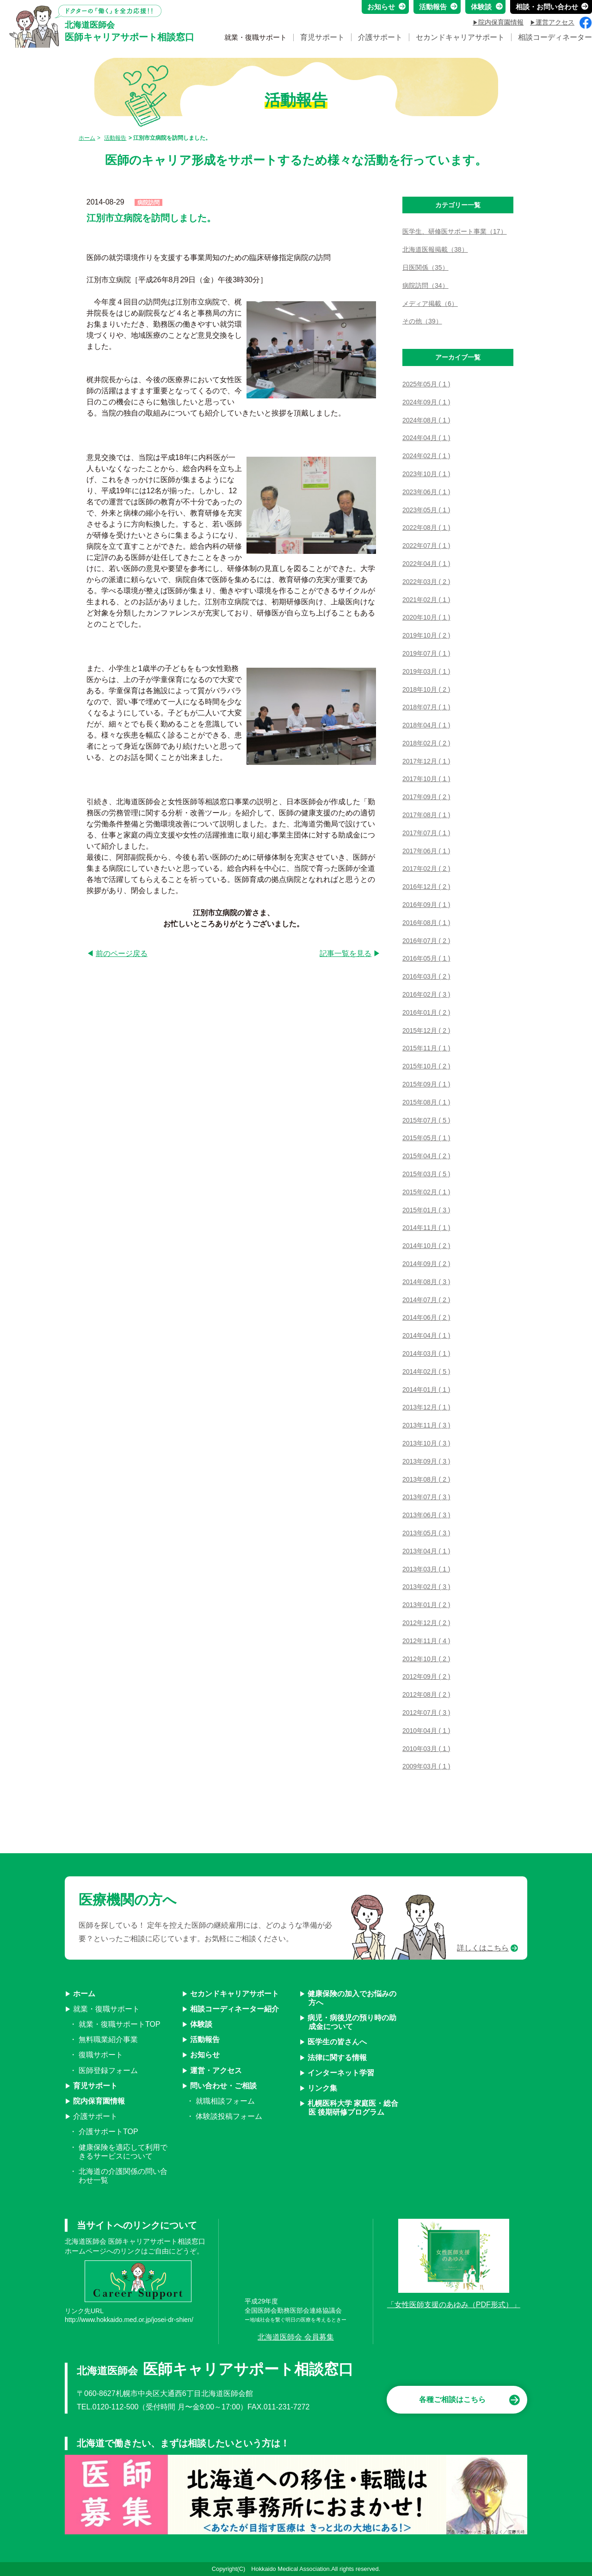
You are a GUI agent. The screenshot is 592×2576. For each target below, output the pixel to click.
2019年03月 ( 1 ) (426, 671)
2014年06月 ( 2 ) (426, 1317)
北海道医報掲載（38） (435, 249)
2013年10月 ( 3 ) (426, 1443)
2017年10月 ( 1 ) (426, 778)
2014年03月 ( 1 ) (426, 1353)
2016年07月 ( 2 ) (426, 940)
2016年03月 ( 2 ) (426, 976)
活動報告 (115, 138)
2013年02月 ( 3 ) (426, 1586)
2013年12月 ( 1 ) (426, 1407)
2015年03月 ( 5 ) (426, 1174)
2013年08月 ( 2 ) (426, 1479)
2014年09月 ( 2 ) (426, 1263)
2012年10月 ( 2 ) (426, 1659)
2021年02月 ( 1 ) (426, 599)
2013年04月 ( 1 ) (426, 1551)
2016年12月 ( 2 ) (426, 886)
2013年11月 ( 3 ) (426, 1425)
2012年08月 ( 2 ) (426, 1694)
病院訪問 (148, 202)
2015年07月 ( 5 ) (426, 1120)
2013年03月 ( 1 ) (426, 1569)
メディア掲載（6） (430, 303)
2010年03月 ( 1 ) (426, 1748)
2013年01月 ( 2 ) (426, 1604)
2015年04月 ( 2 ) (426, 1156)
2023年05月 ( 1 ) (426, 510)
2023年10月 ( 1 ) (426, 474)
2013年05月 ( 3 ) (426, 1533)
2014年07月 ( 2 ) (426, 1300)
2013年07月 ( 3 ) (426, 1497)
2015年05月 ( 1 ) (426, 1138)
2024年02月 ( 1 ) (426, 455)
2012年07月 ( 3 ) (426, 1712)
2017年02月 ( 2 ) (426, 868)
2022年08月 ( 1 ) (426, 527)
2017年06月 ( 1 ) (426, 851)
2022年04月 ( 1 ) (426, 563)
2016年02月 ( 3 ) (426, 994)
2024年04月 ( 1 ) (426, 437)
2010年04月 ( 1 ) (426, 1730)
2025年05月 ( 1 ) (426, 384)
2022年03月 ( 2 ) (426, 581)
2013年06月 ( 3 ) (426, 1515)
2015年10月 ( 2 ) (426, 1066)
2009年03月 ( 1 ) (426, 1766)
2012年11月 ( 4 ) (426, 1641)
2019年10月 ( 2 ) (426, 635)
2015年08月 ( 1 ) (426, 1102)
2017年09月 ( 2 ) (426, 797)
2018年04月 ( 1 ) (426, 725)
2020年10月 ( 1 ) (426, 617)
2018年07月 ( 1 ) (426, 707)
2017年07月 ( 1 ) (426, 833)
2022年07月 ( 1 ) (426, 545)
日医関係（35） (425, 267)
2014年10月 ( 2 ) (426, 1245)
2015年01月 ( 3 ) (426, 1210)
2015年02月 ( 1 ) (426, 1192)
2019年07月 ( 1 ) (426, 653)
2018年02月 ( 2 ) (426, 743)
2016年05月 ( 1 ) (426, 958)
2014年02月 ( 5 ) (426, 1371)
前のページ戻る (122, 953)
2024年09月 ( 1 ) (426, 402)
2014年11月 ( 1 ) (426, 1227)
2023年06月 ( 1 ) (426, 492)
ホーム (87, 138)
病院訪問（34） (425, 285)
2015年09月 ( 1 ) (426, 1084)
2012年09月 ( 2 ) (426, 1676)
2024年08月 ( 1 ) (426, 420)
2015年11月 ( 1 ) (426, 1048)
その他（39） (422, 321)
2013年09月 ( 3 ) (426, 1461)
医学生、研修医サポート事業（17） (454, 231)
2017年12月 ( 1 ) (426, 761)
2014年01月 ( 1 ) (426, 1389)
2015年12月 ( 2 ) (426, 1030)
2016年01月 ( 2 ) (426, 1012)
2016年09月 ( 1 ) (426, 904)
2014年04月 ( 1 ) (426, 1335)
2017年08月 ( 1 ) (426, 815)
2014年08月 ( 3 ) (426, 1281)
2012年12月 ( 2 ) (426, 1622)
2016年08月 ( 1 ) (426, 922)
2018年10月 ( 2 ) (426, 689)
